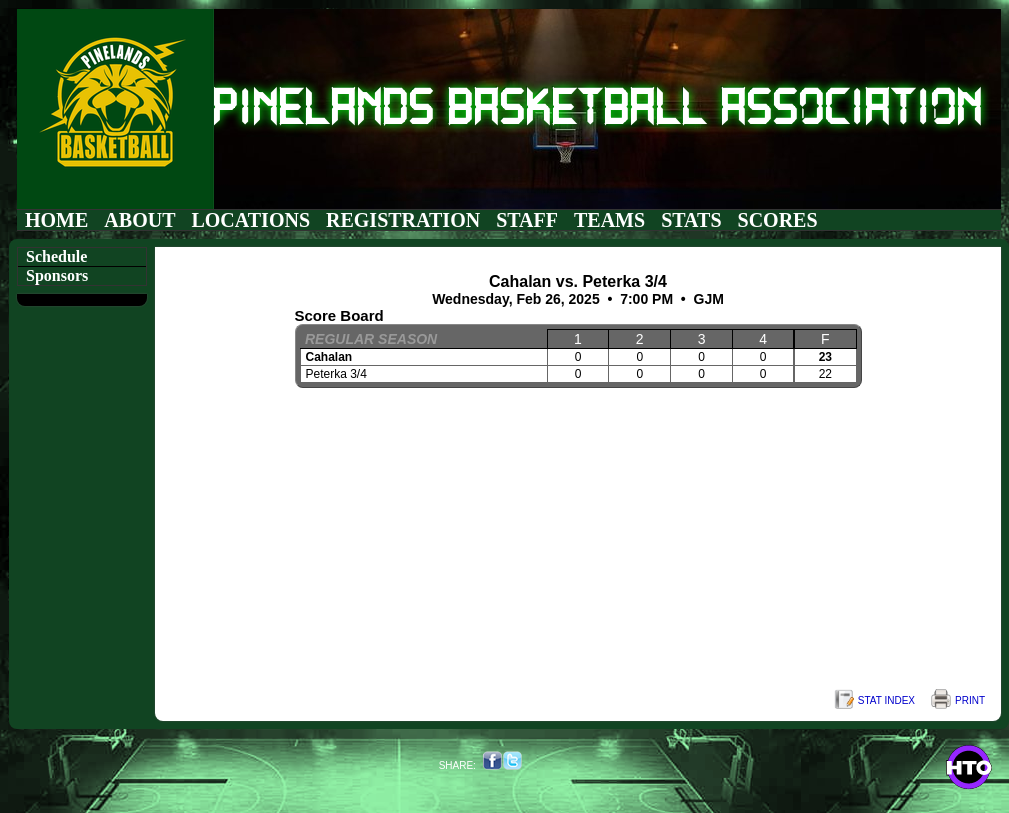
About (139, 220)
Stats (691, 220)
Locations (250, 220)
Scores (778, 220)
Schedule (56, 256)
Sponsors (57, 275)
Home (56, 220)
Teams (609, 220)
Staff (527, 220)
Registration (403, 220)
